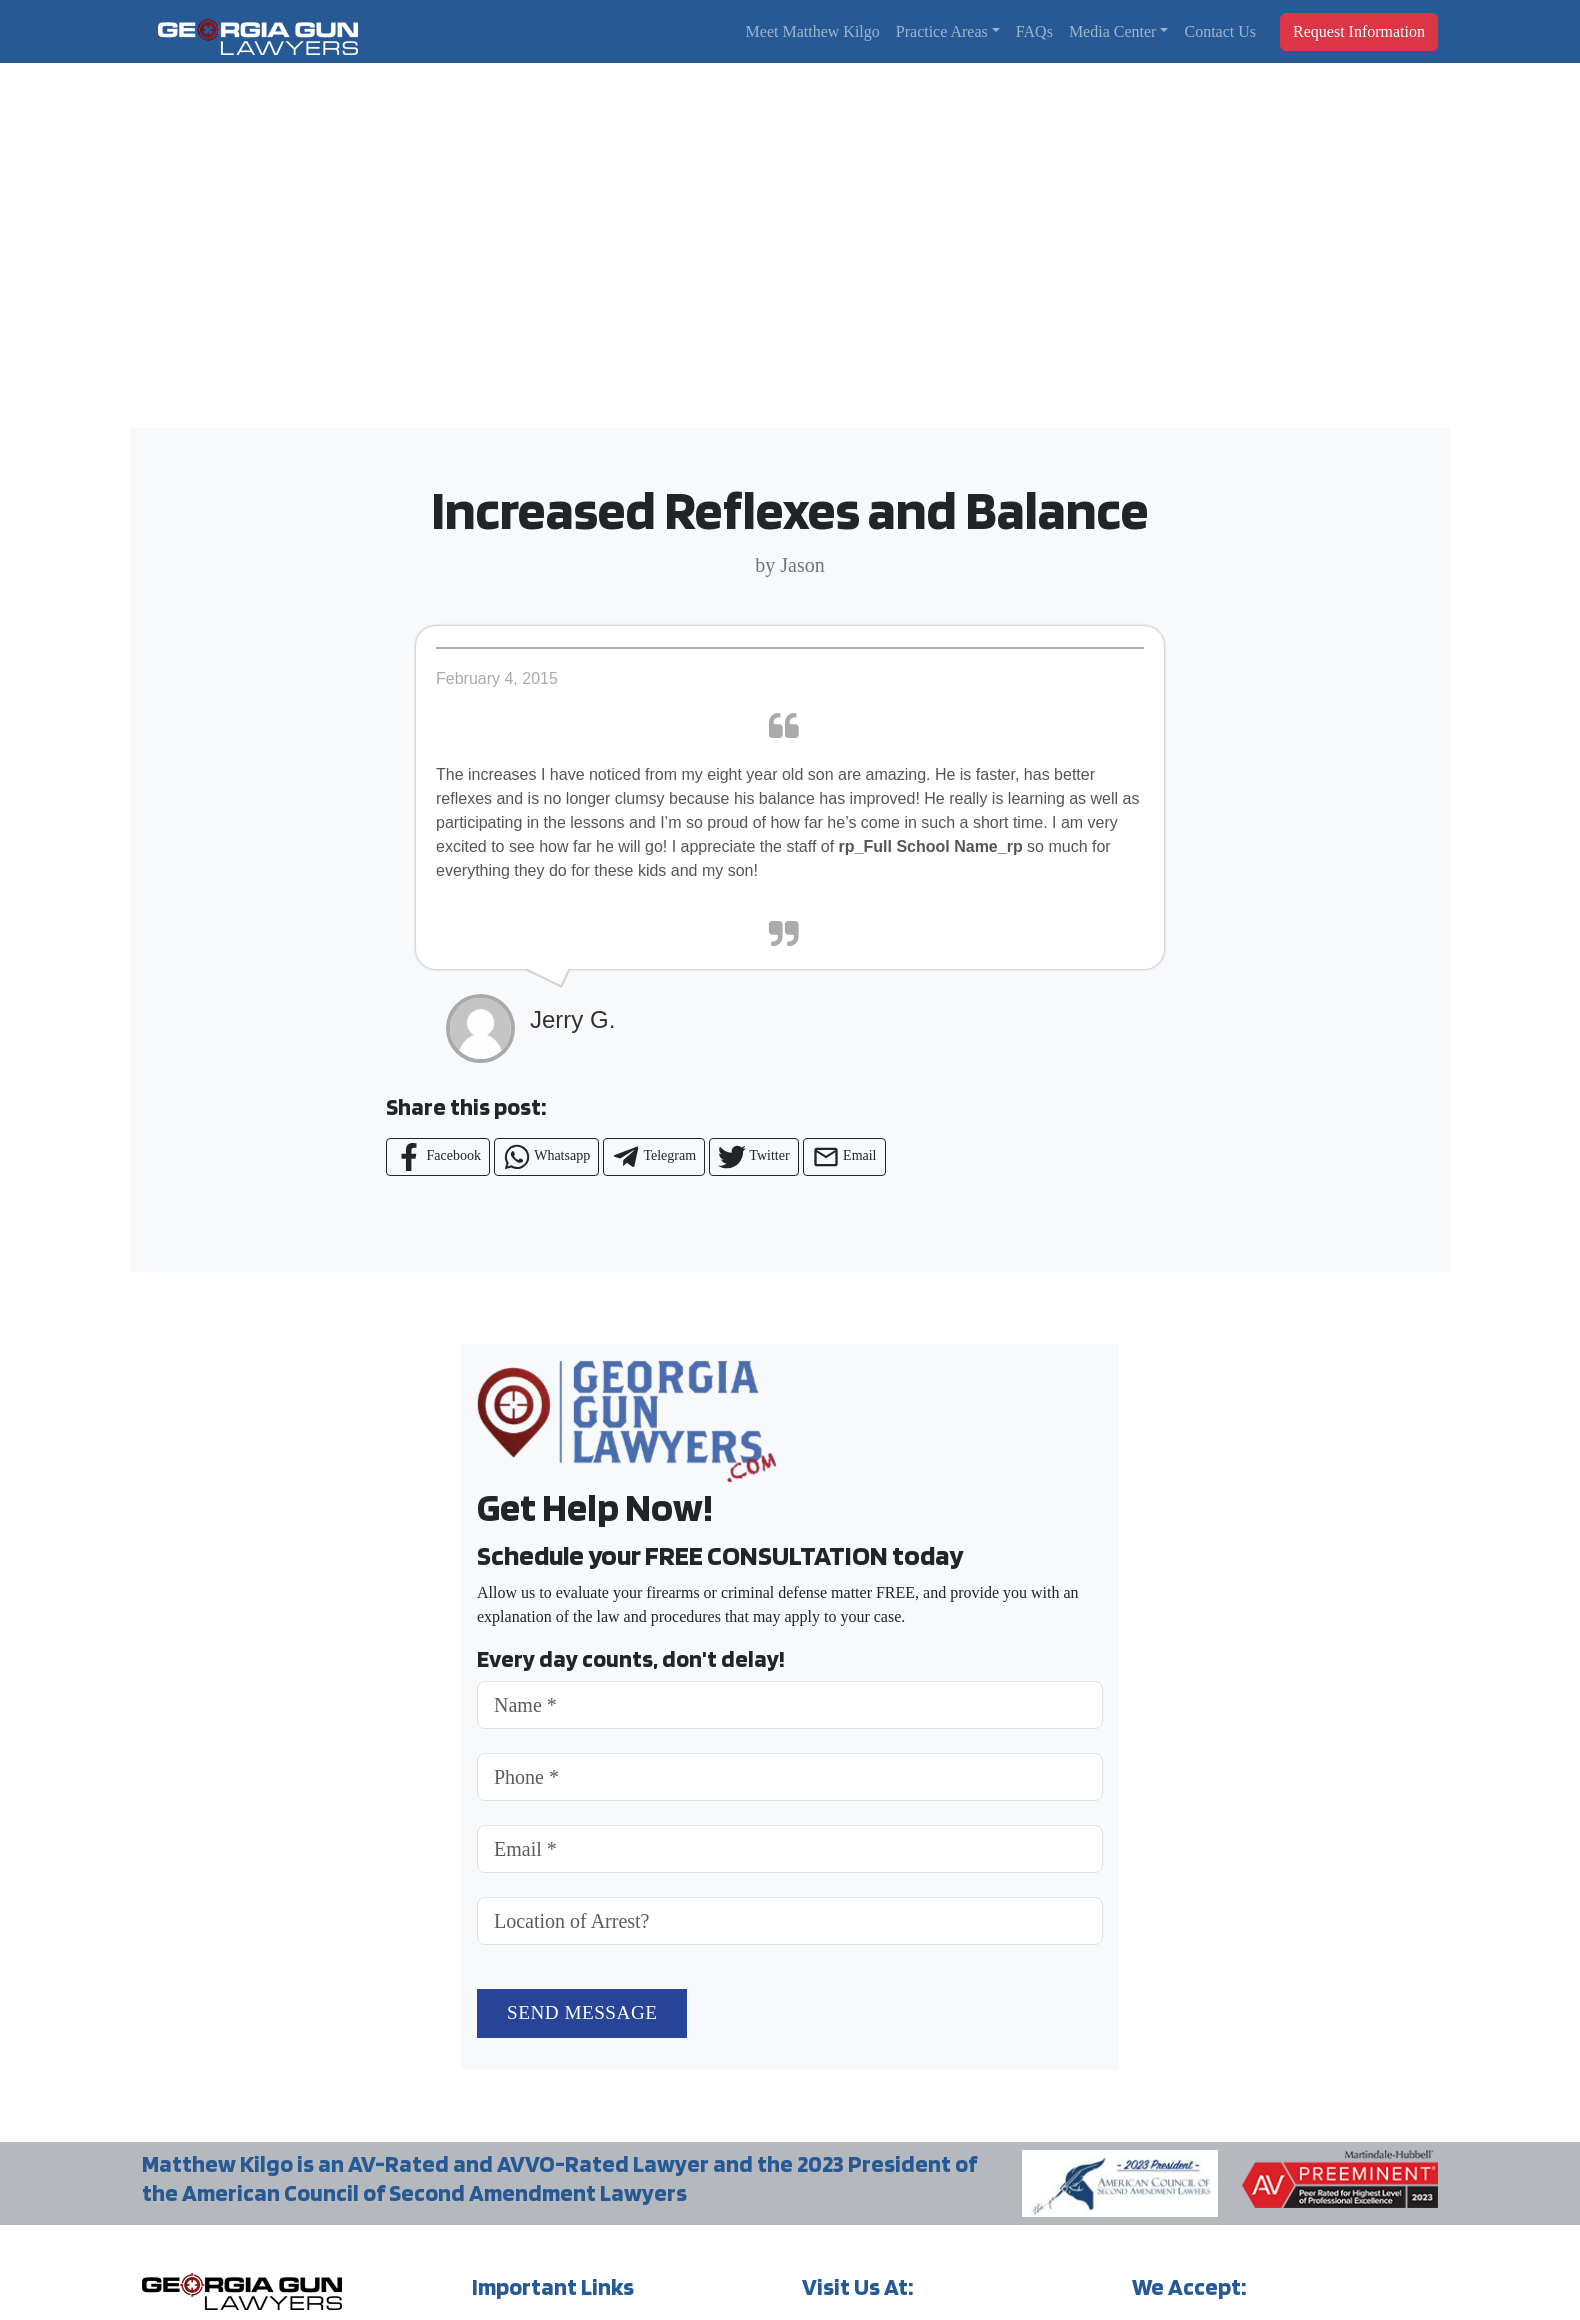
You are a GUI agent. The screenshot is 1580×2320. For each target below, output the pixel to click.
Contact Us (1220, 31)
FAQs (1034, 31)
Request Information (1359, 31)
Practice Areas (942, 31)
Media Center (1113, 31)
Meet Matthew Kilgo (813, 31)
